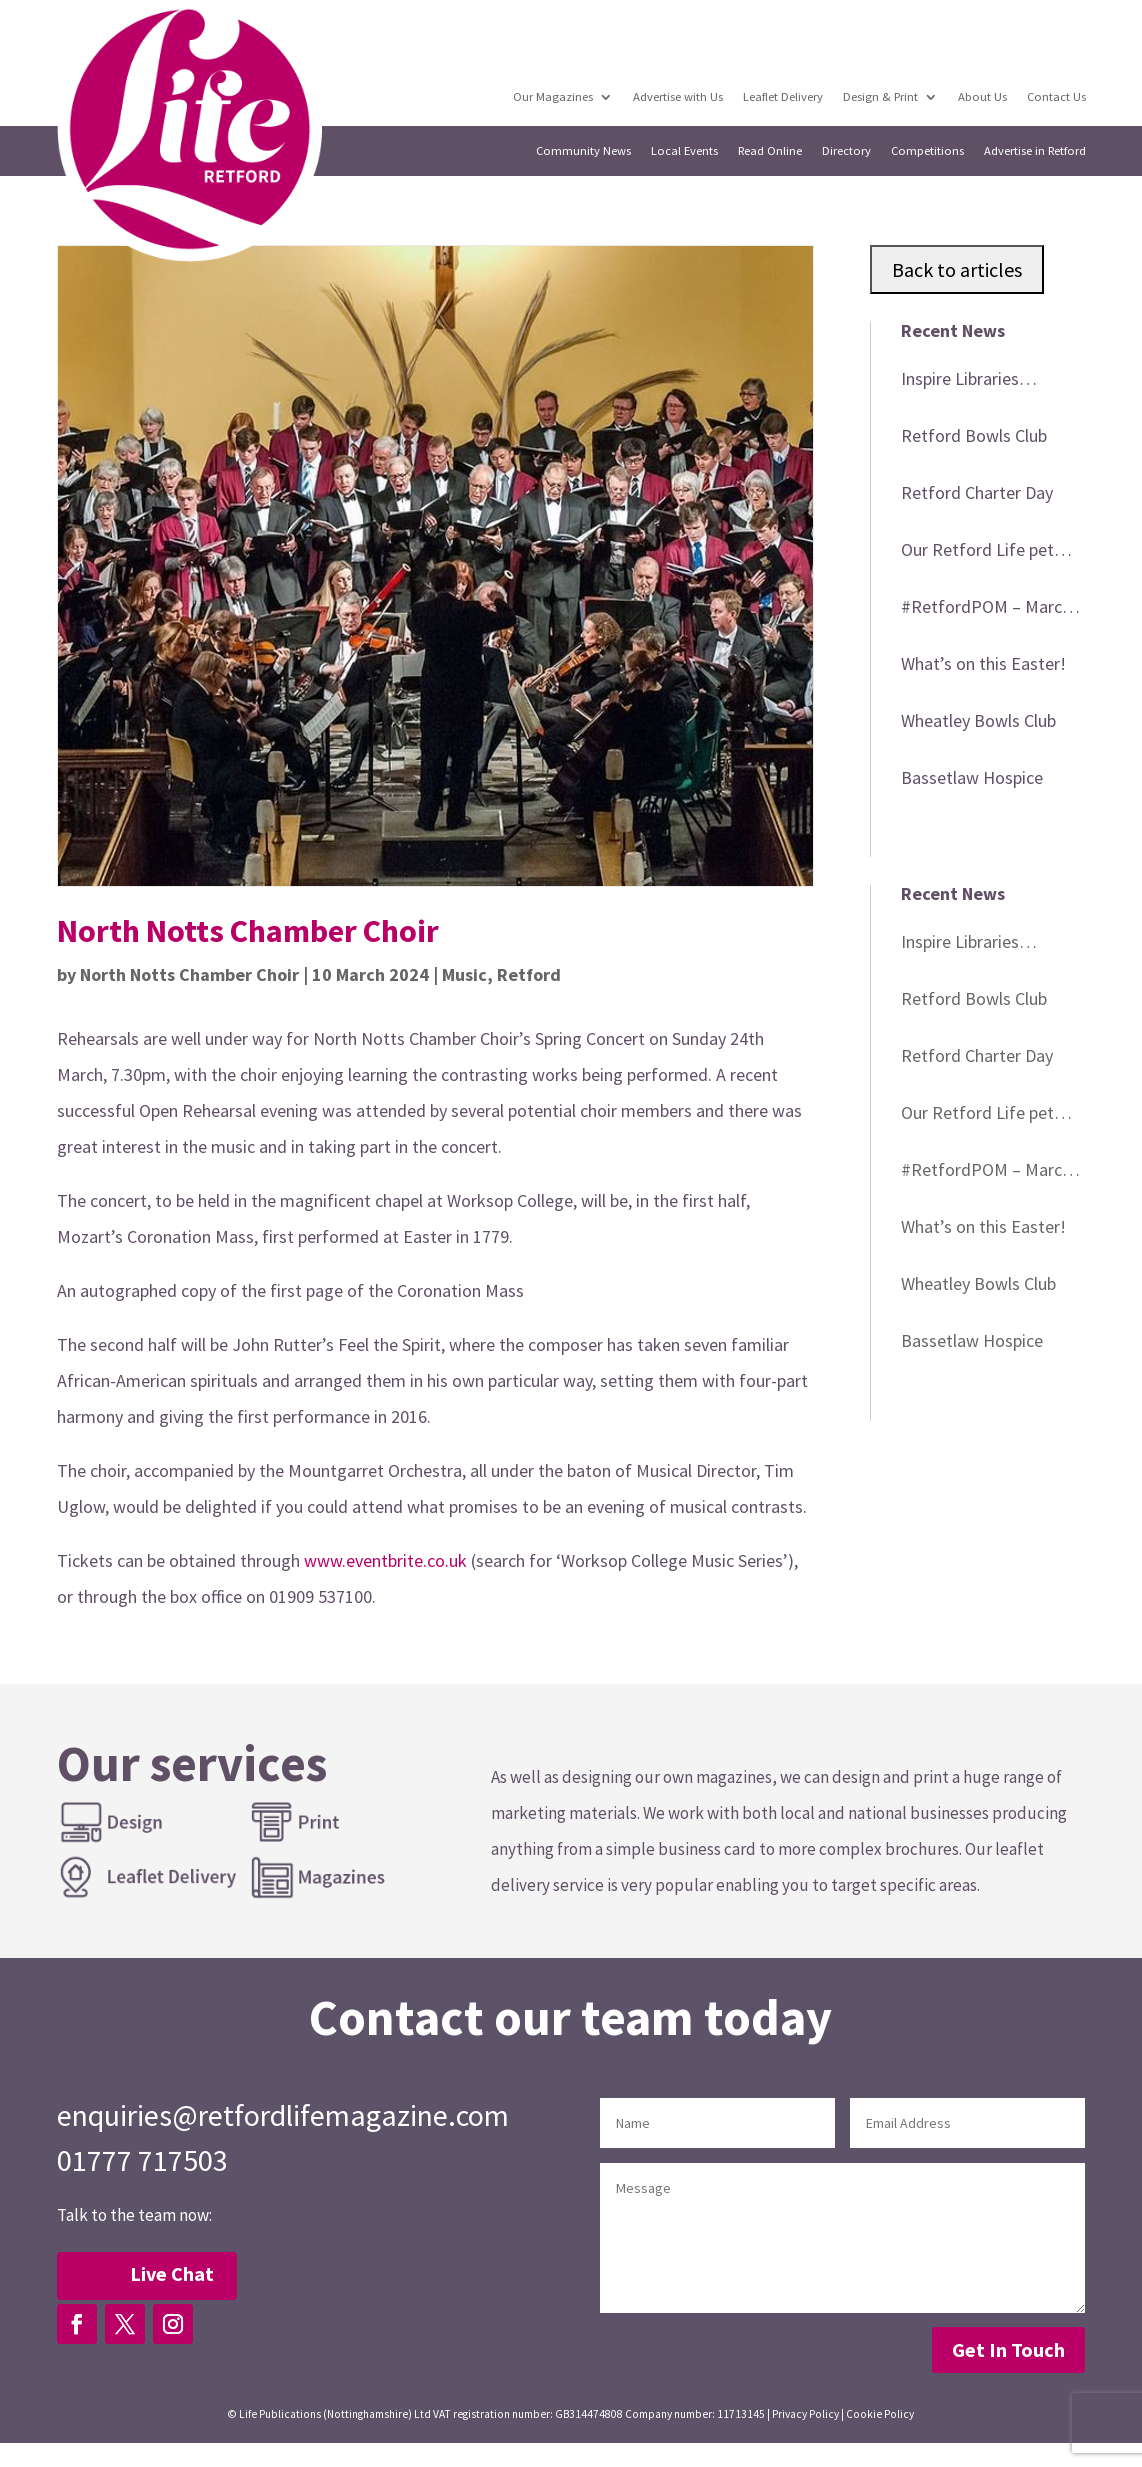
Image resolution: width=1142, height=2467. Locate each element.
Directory (846, 151)
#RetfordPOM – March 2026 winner (986, 610)
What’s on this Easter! (983, 663)
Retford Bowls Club (974, 435)
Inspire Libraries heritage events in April (986, 382)
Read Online (770, 151)
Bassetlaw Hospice (972, 777)
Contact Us (1056, 97)
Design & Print (880, 97)
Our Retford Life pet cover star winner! (977, 553)
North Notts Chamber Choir (189, 974)
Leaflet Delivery (783, 97)
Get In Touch (1008, 2349)
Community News (583, 151)
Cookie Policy (880, 2414)
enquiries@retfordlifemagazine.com (283, 2115)
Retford (529, 974)
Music (464, 974)
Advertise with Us (678, 97)
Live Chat (172, 2273)
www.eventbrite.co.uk (385, 1560)
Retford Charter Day (977, 492)
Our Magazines (553, 97)
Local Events (684, 151)
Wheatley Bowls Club (978, 720)
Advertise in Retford (1035, 151)
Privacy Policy (805, 2414)
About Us (982, 97)
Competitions (927, 151)
